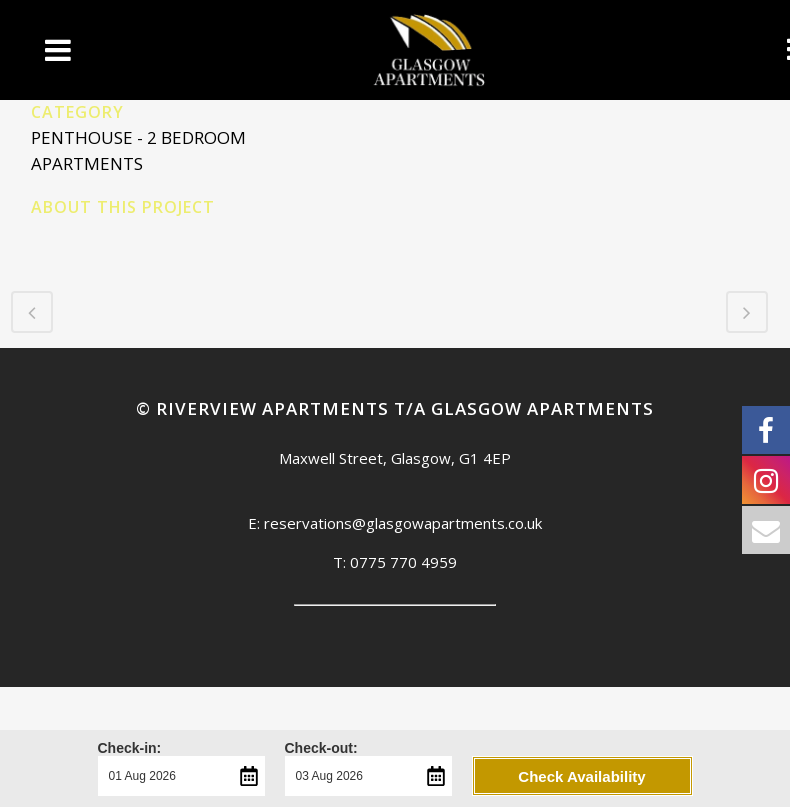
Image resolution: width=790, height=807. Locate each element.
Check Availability (581, 776)
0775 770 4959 (403, 562)
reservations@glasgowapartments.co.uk (403, 523)
